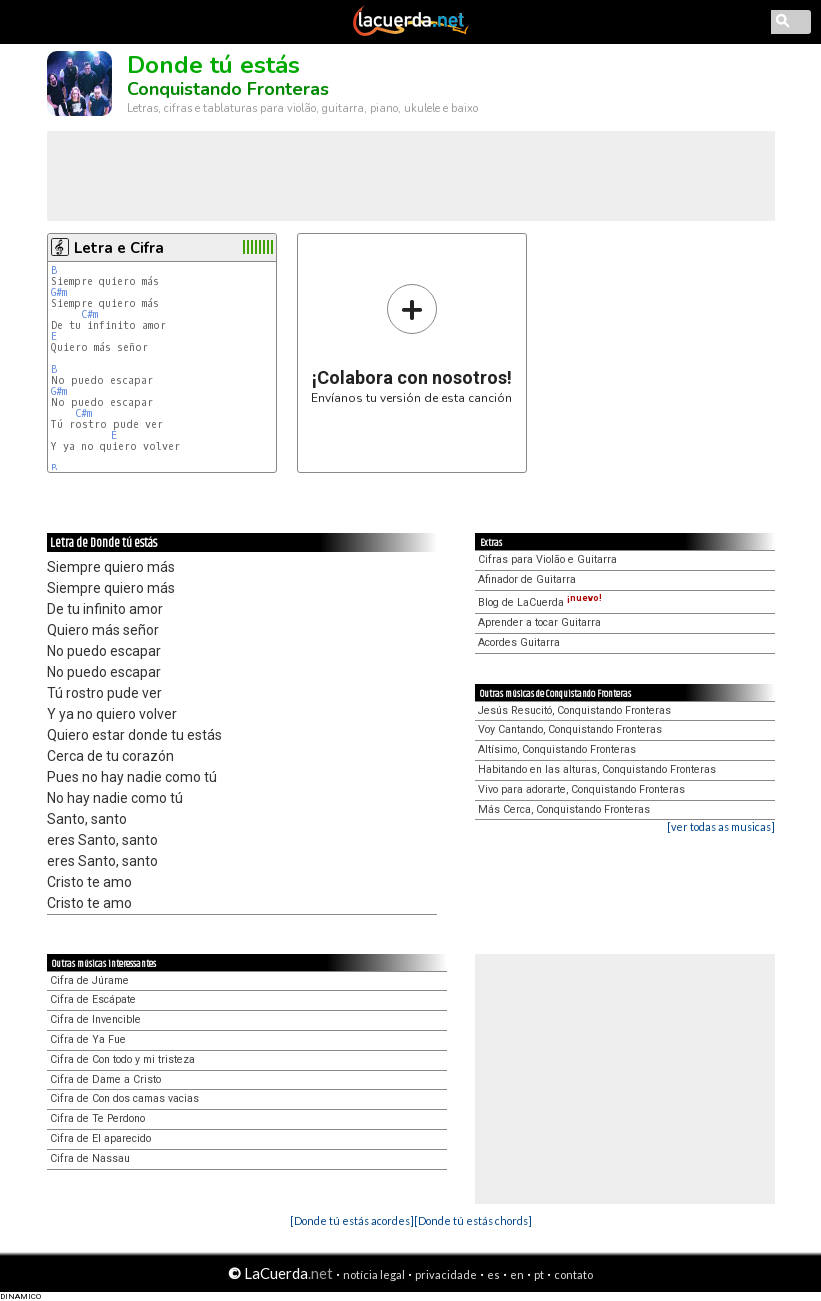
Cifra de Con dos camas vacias (124, 1098)
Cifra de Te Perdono (97, 1118)
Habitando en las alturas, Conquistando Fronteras (597, 769)
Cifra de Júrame (89, 980)
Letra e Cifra (119, 248)
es (493, 1274)
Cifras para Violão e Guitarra (547, 559)
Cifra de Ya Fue (88, 1039)
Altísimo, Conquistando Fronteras (557, 749)
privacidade (446, 1274)
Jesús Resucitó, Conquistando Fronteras (574, 710)
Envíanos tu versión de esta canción (411, 343)
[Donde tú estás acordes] (352, 1220)
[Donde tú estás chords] (473, 1220)
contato (573, 1274)
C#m (89, 314)
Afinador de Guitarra (527, 579)
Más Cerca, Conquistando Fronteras (564, 809)
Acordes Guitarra (519, 642)
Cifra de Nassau (90, 1158)
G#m (59, 292)
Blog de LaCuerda (540, 602)
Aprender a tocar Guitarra (539, 622)
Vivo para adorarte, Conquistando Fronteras (581, 789)
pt (539, 1274)
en (517, 1274)
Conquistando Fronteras (228, 89)
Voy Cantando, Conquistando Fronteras (570, 729)
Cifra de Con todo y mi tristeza (122, 1059)
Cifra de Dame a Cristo (105, 1079)
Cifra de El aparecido (100, 1138)
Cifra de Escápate (93, 999)
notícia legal (374, 1274)
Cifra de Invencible (95, 1019)
